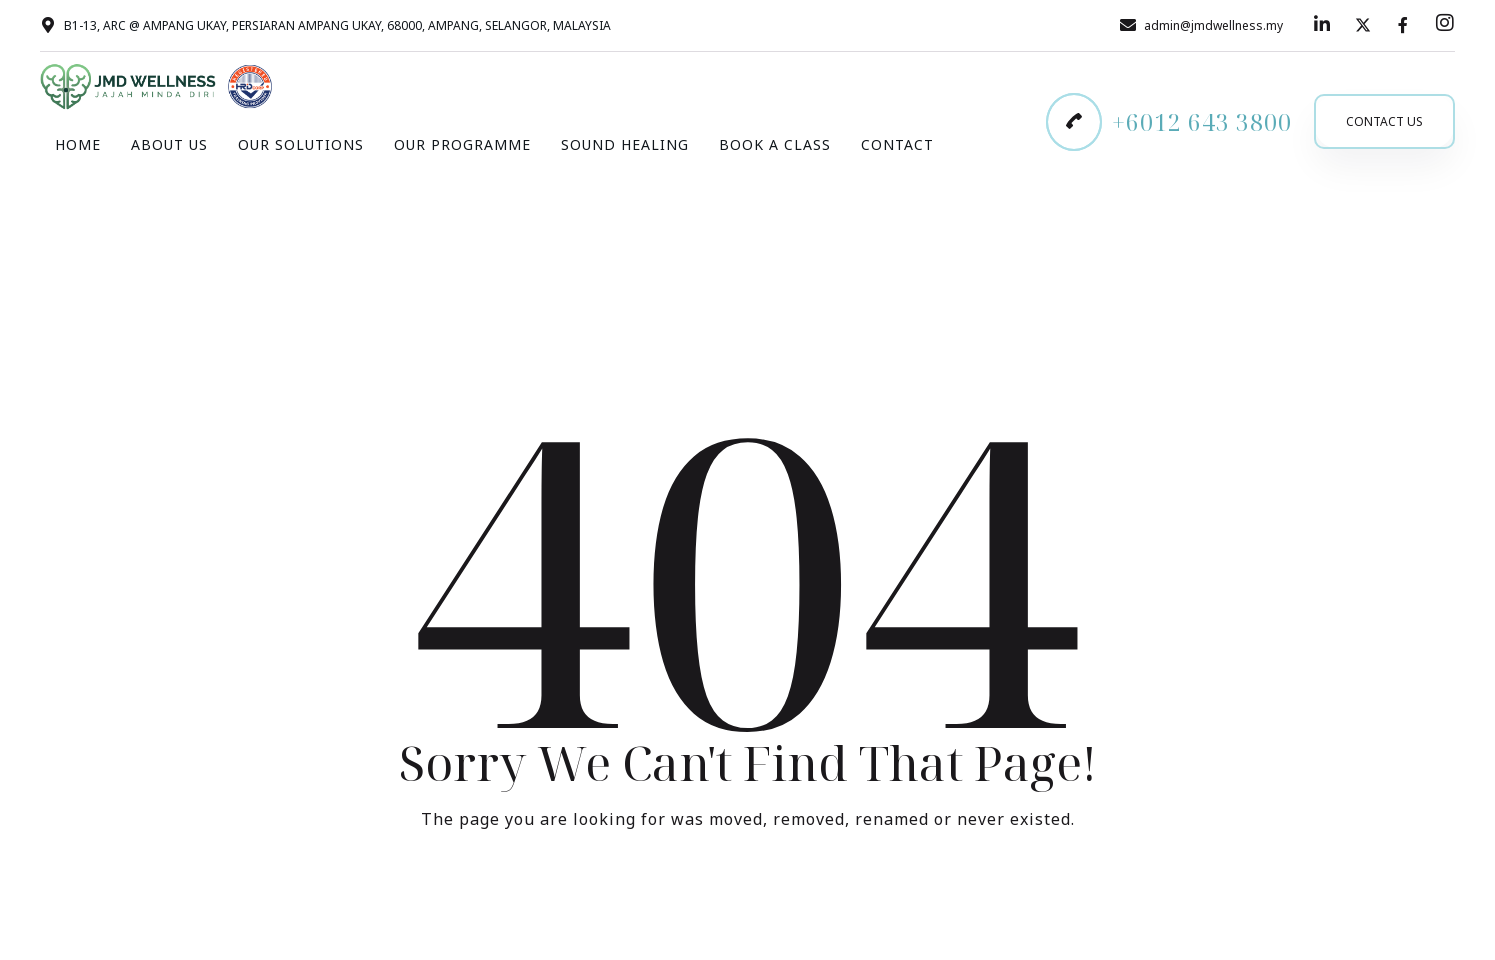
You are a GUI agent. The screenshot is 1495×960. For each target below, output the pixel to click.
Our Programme (462, 144)
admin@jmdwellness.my (1213, 25)
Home (78, 144)
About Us (169, 144)
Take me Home (748, 901)
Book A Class (775, 144)
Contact (897, 144)
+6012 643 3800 (1202, 122)
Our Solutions (301, 144)
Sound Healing (625, 144)
